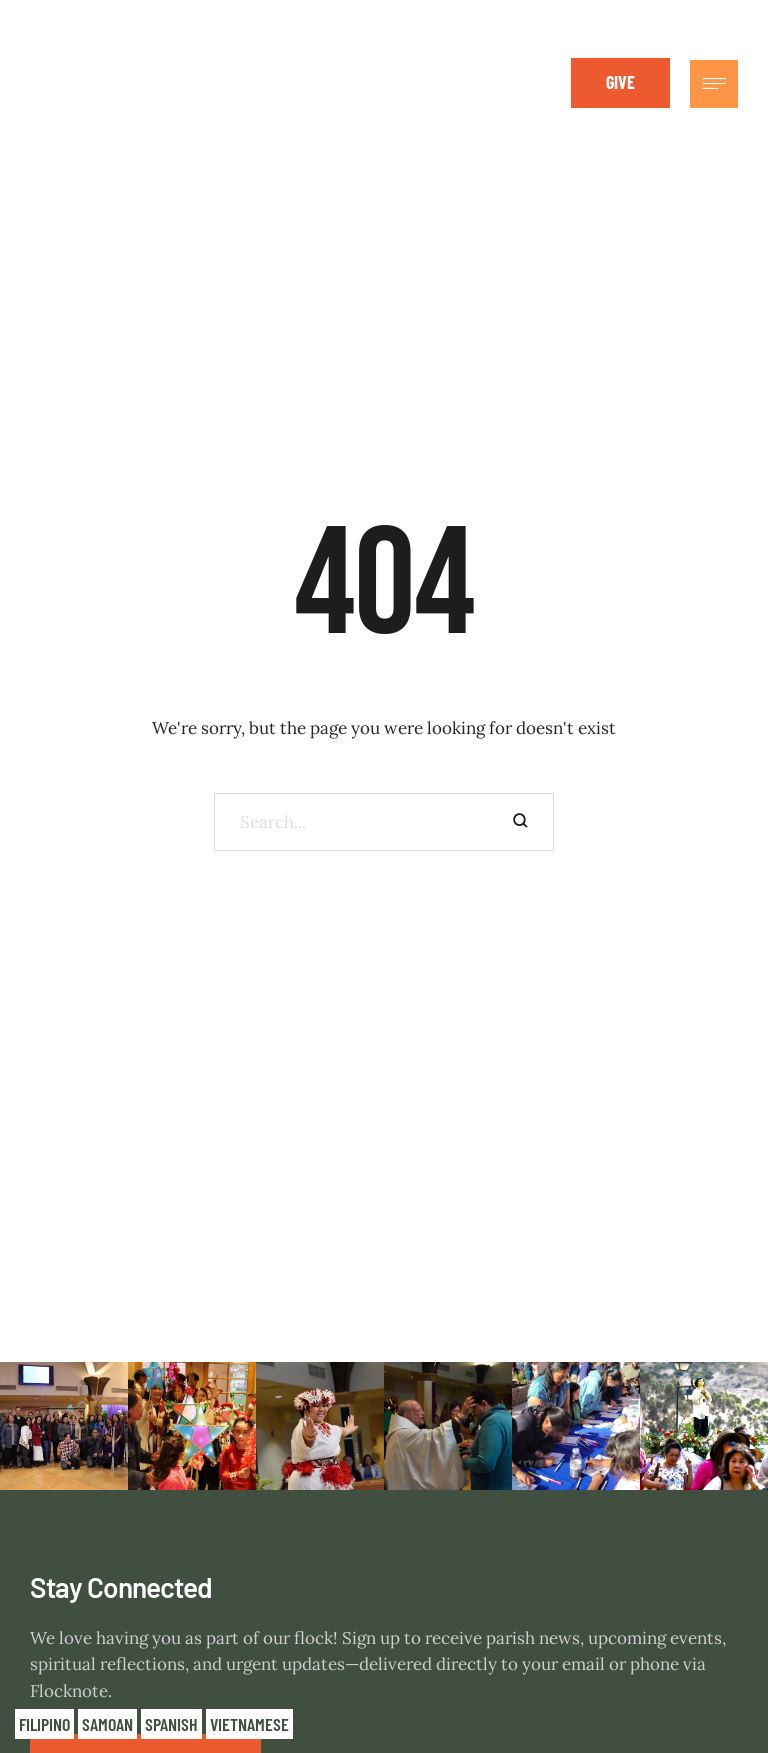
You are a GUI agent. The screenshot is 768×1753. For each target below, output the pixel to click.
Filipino (44, 1724)
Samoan (107, 1724)
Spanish (171, 1724)
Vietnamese (249, 1724)
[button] (620, 82)
